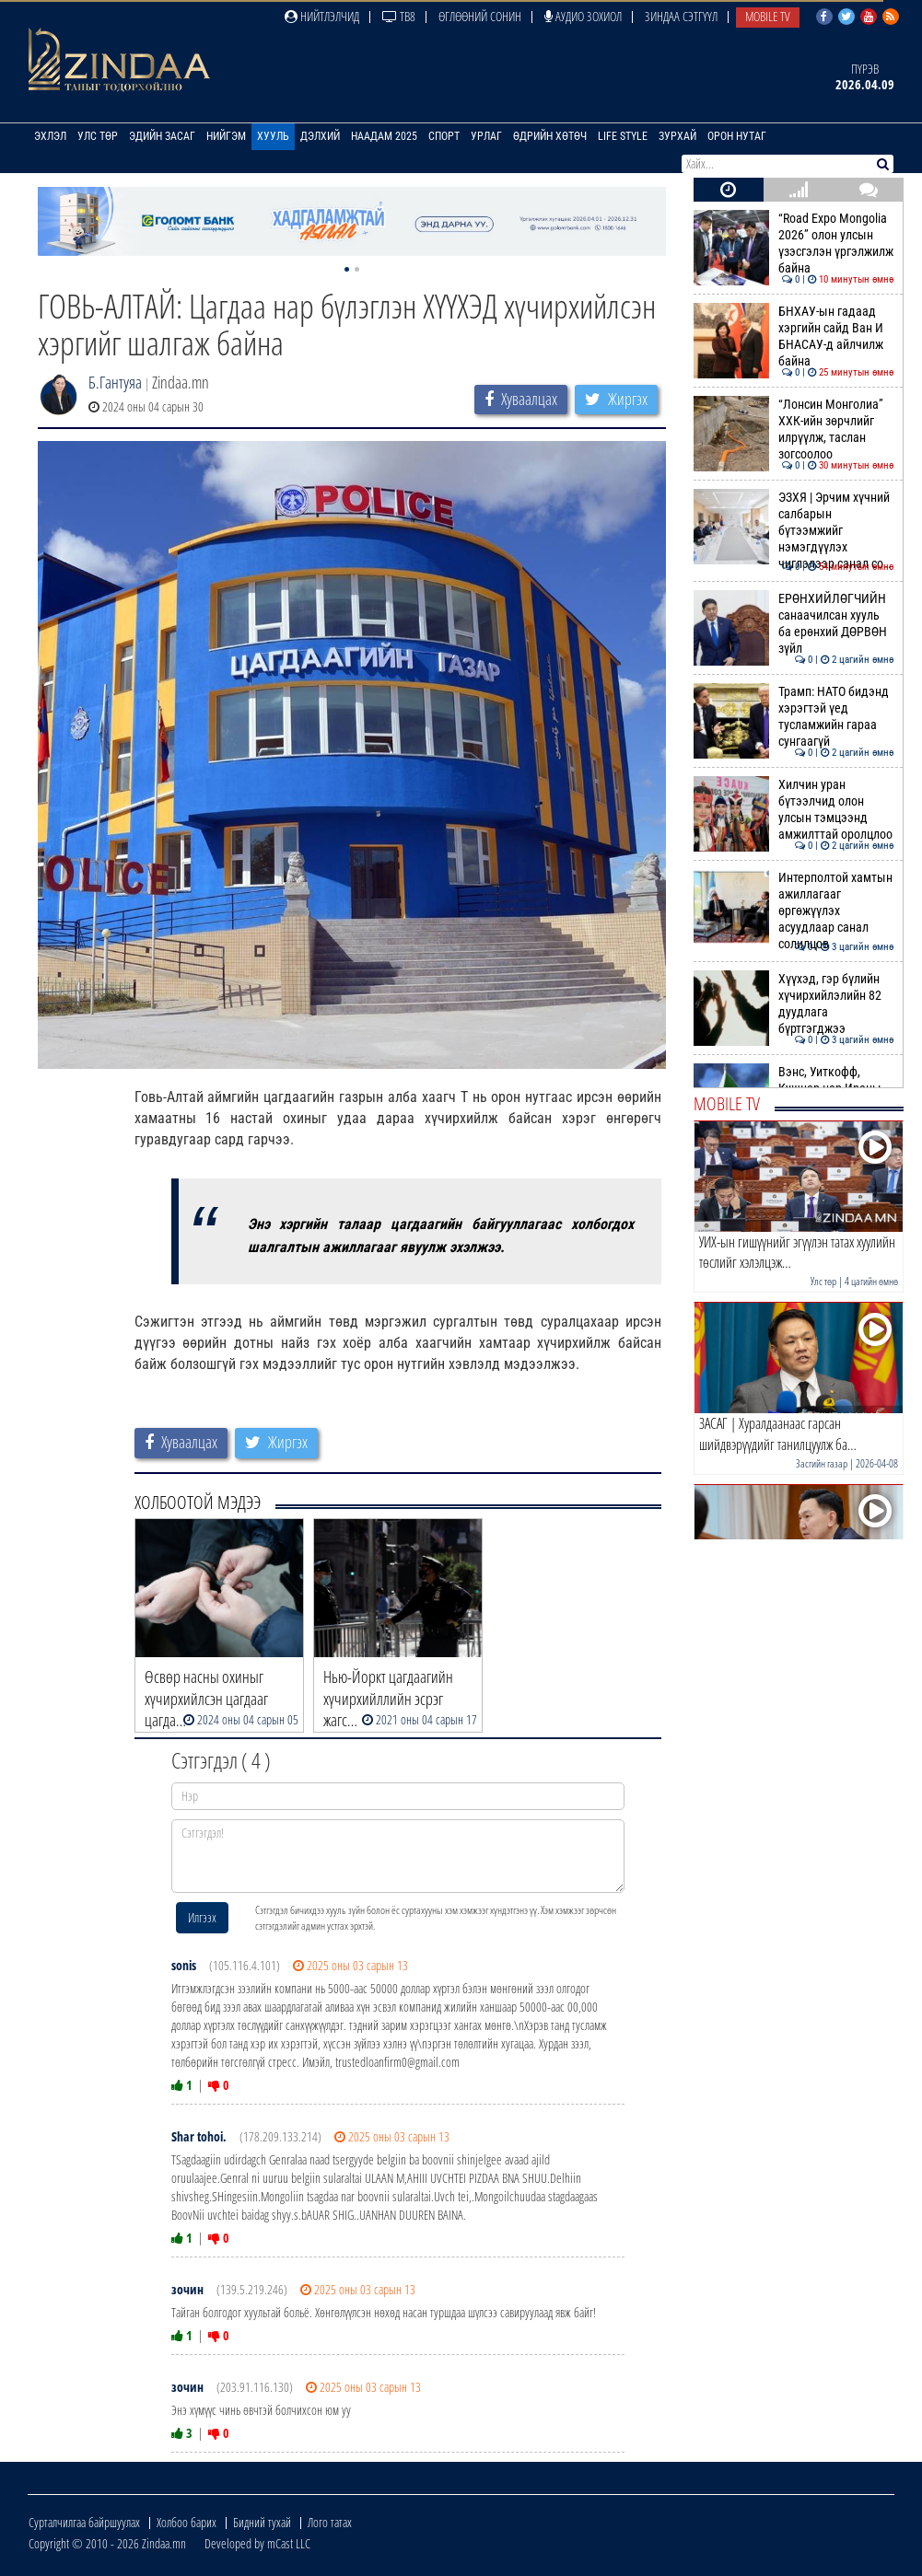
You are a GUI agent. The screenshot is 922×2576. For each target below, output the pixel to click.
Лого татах (330, 2522)
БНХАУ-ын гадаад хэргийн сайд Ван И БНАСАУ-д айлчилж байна (793, 336)
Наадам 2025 (384, 136)
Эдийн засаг (162, 136)
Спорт (444, 136)
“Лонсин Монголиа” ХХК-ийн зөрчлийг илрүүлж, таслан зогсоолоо (793, 429)
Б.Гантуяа (115, 382)
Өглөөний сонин (479, 16)
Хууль (273, 136)
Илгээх (202, 1917)
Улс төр (97, 136)
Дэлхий (320, 136)
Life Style (623, 136)
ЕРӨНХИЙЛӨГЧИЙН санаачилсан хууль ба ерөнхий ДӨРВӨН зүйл (793, 623)
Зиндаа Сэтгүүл (681, 16)
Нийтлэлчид (322, 16)
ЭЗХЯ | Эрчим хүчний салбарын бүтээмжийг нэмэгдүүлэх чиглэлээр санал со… (793, 531)
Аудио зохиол (583, 16)
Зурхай (677, 136)
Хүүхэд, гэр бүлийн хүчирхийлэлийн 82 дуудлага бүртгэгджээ (793, 1004)
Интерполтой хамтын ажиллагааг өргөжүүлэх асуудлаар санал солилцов (793, 911)
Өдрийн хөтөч (550, 136)
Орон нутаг (736, 136)
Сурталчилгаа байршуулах (84, 2522)
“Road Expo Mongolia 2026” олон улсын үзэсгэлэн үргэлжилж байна (793, 243)
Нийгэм (226, 136)
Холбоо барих (186, 2522)
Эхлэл (50, 136)
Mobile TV (767, 16)
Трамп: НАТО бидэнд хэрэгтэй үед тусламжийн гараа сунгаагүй (793, 716)
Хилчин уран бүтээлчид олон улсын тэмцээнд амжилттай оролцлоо (793, 809)
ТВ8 (398, 16)
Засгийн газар (821, 1463)
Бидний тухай (262, 2522)
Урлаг (486, 136)
